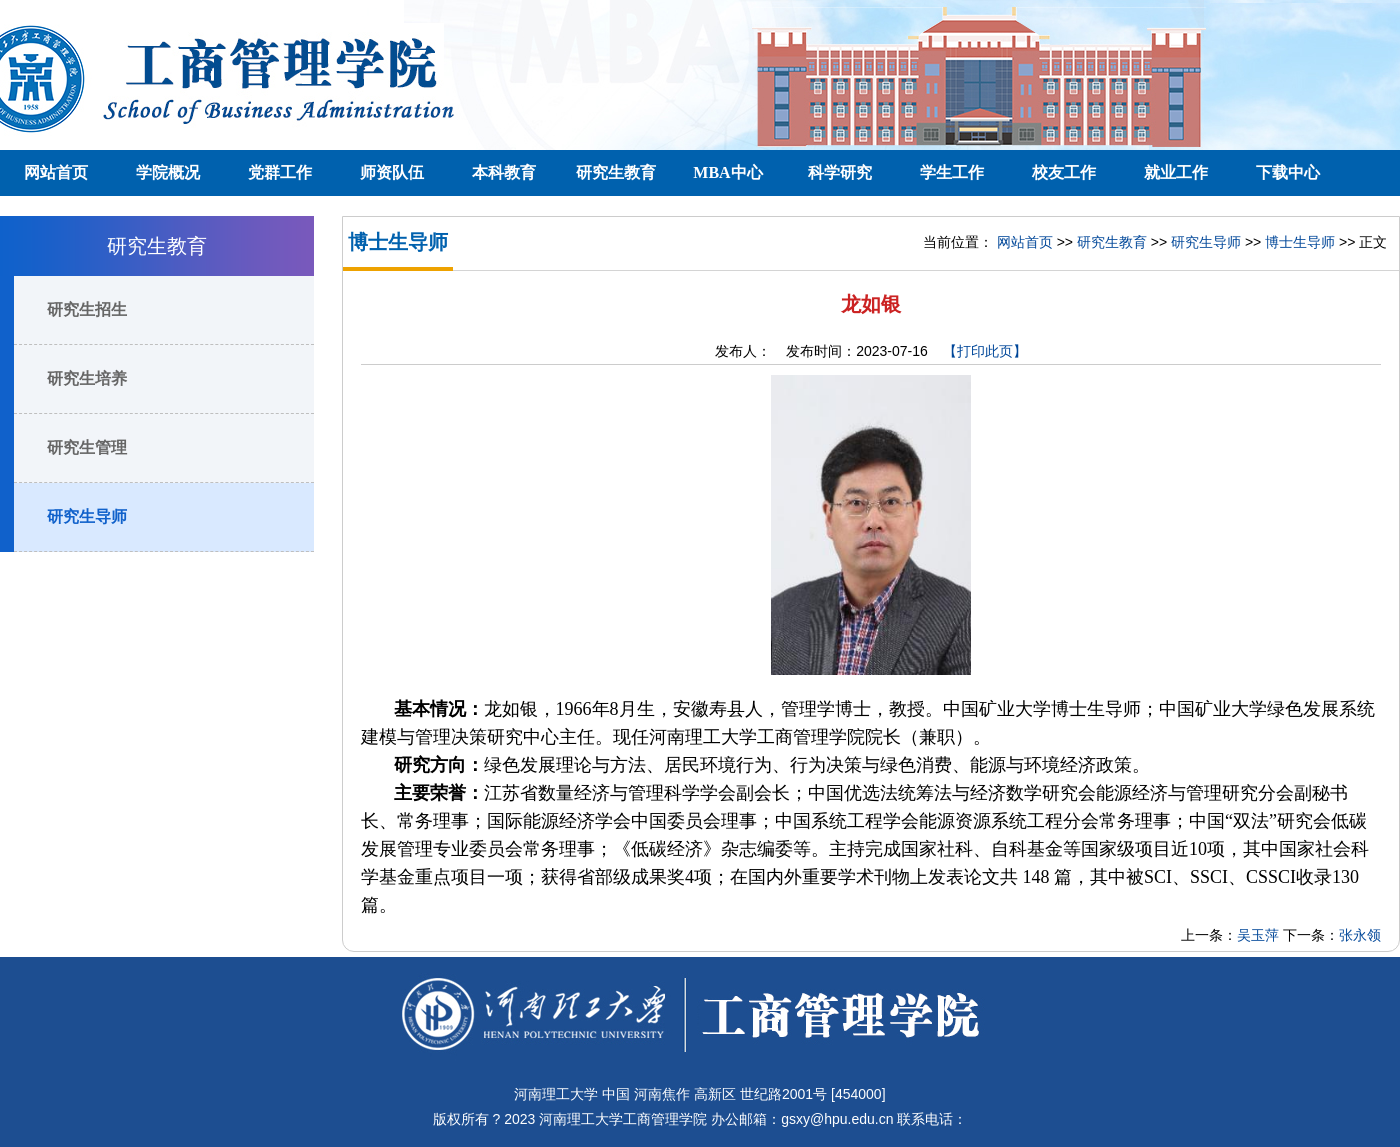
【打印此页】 (985, 351)
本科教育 (504, 172)
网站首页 (56, 172)
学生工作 (952, 172)
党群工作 (280, 172)
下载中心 (1288, 172)
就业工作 (1176, 172)
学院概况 (168, 172)
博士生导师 (1300, 242)
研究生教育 (616, 172)
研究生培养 (87, 378)
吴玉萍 (1258, 935)
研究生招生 (87, 309)
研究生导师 (87, 516)
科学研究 (840, 172)
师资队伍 (392, 172)
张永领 (1360, 935)
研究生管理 (87, 447)
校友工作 (1064, 172)
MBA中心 (727, 172)
